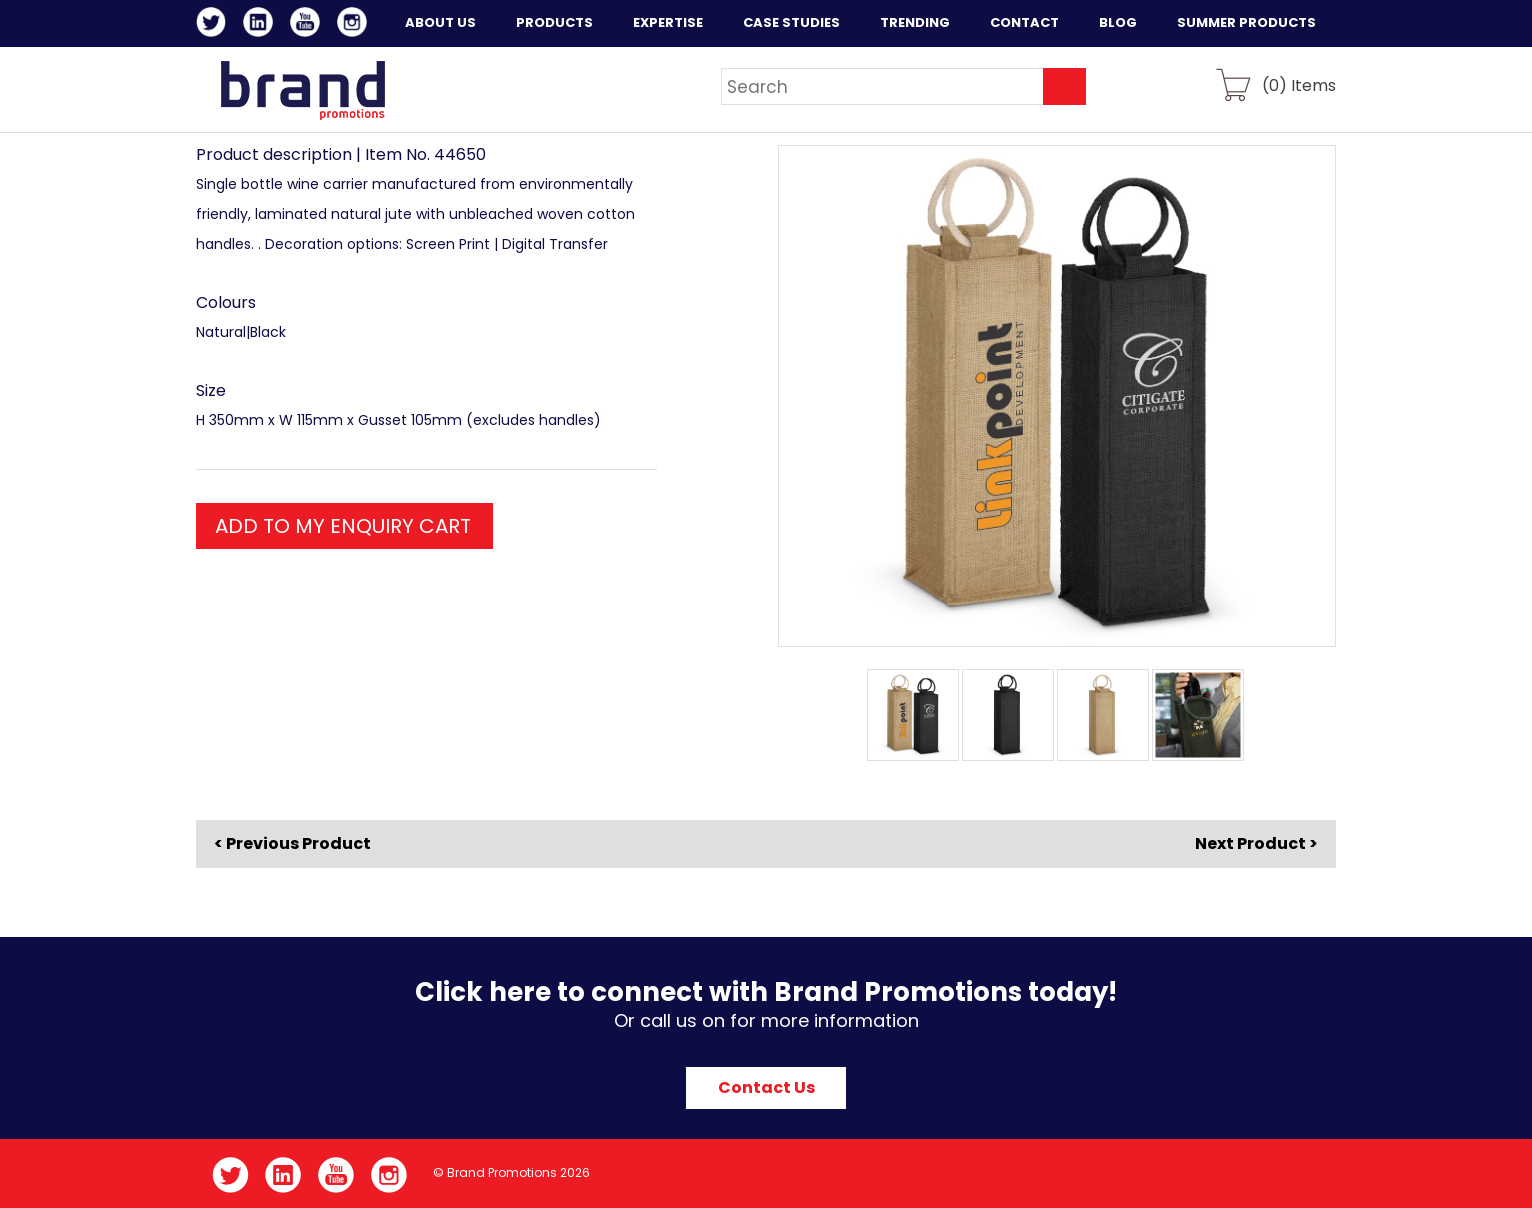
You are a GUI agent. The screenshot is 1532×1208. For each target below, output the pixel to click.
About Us (440, 22)
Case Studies (791, 22)
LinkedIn (261, 25)
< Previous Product (292, 844)
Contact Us (766, 1087)
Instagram (355, 25)
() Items (1299, 84)
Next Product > (1256, 843)
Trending (915, 22)
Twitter (214, 25)
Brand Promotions (302, 90)
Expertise (668, 22)
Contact (1024, 22)
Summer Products (1246, 22)
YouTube (308, 25)
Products (554, 22)
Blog (1118, 22)
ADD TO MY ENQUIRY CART (343, 526)
